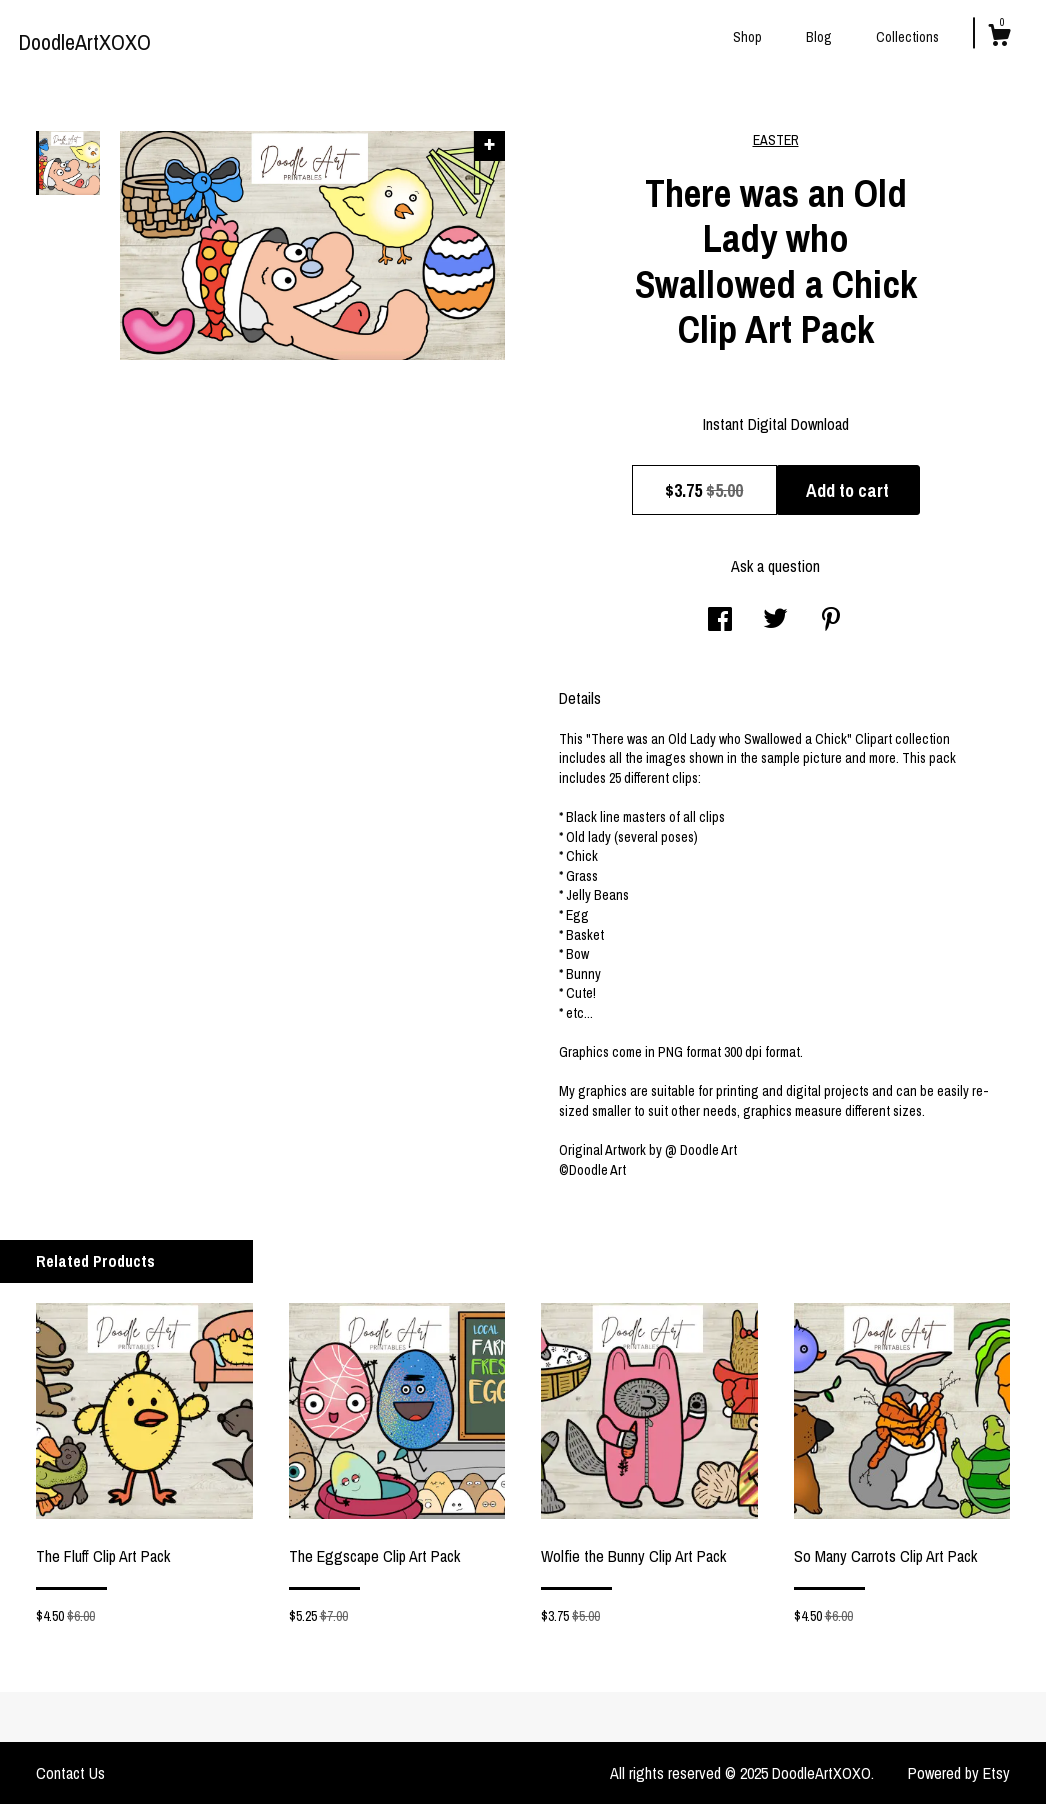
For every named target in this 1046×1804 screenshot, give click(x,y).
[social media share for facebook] (720, 621)
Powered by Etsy (959, 1773)
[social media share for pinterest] (831, 621)
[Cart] (999, 38)
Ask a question (775, 566)
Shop (747, 37)
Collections (907, 37)
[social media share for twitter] (775, 621)
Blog (819, 37)
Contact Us (70, 1773)
